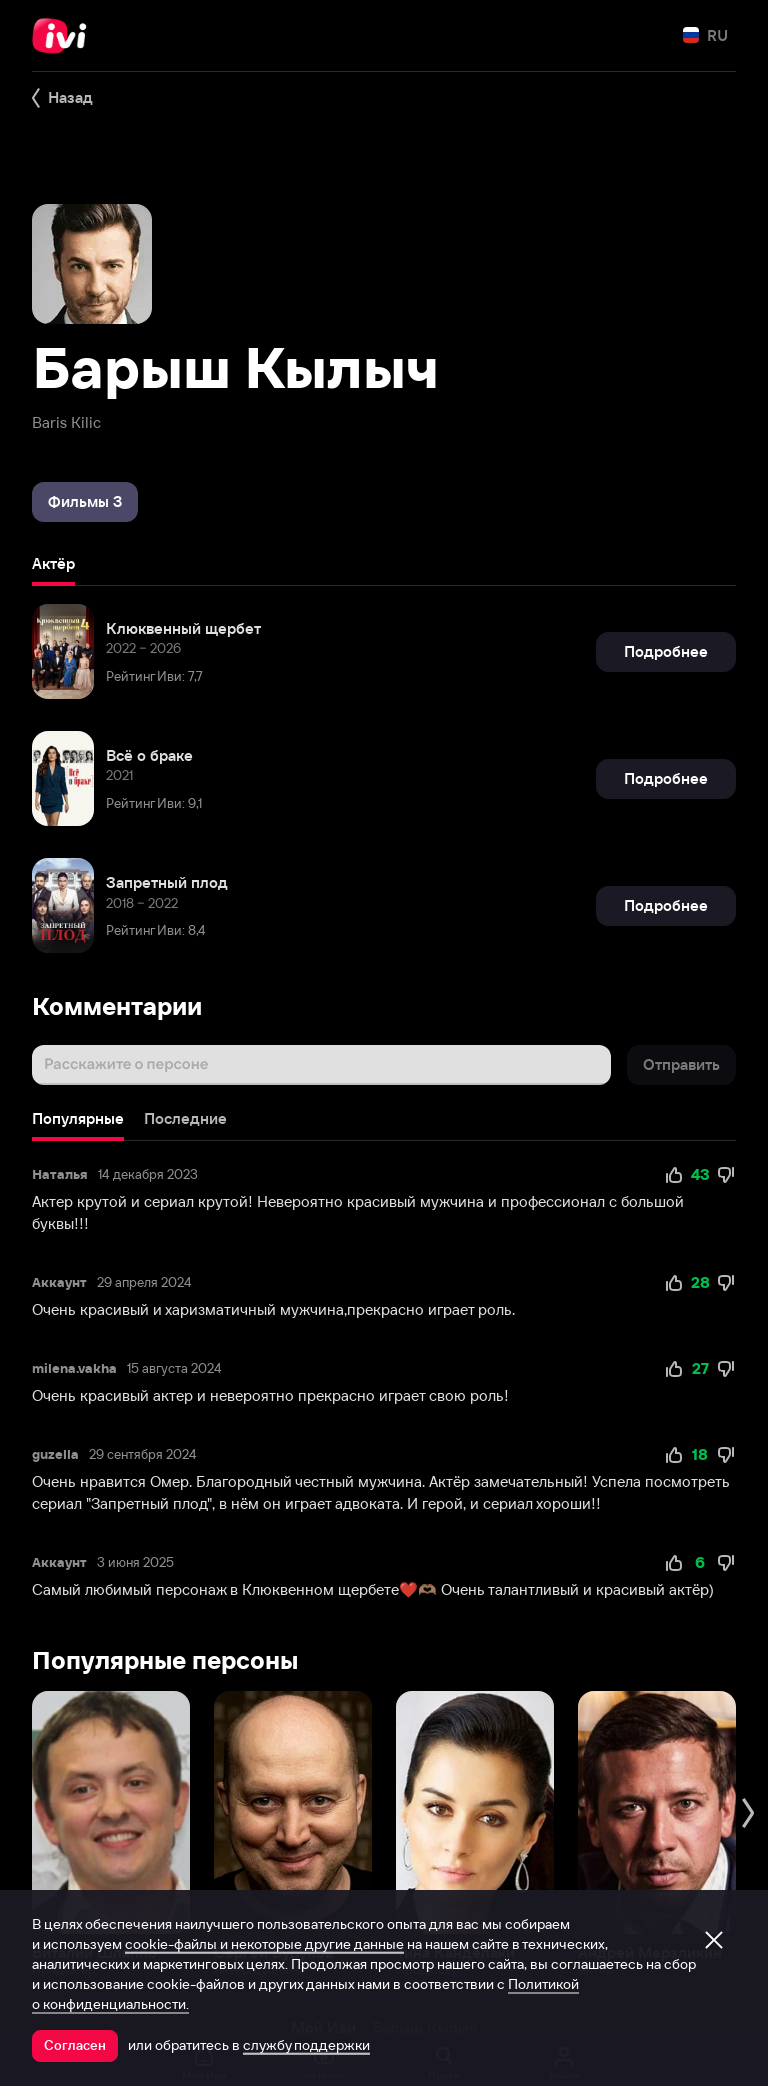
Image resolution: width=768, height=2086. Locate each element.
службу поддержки (306, 2045)
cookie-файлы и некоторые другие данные (264, 1944)
